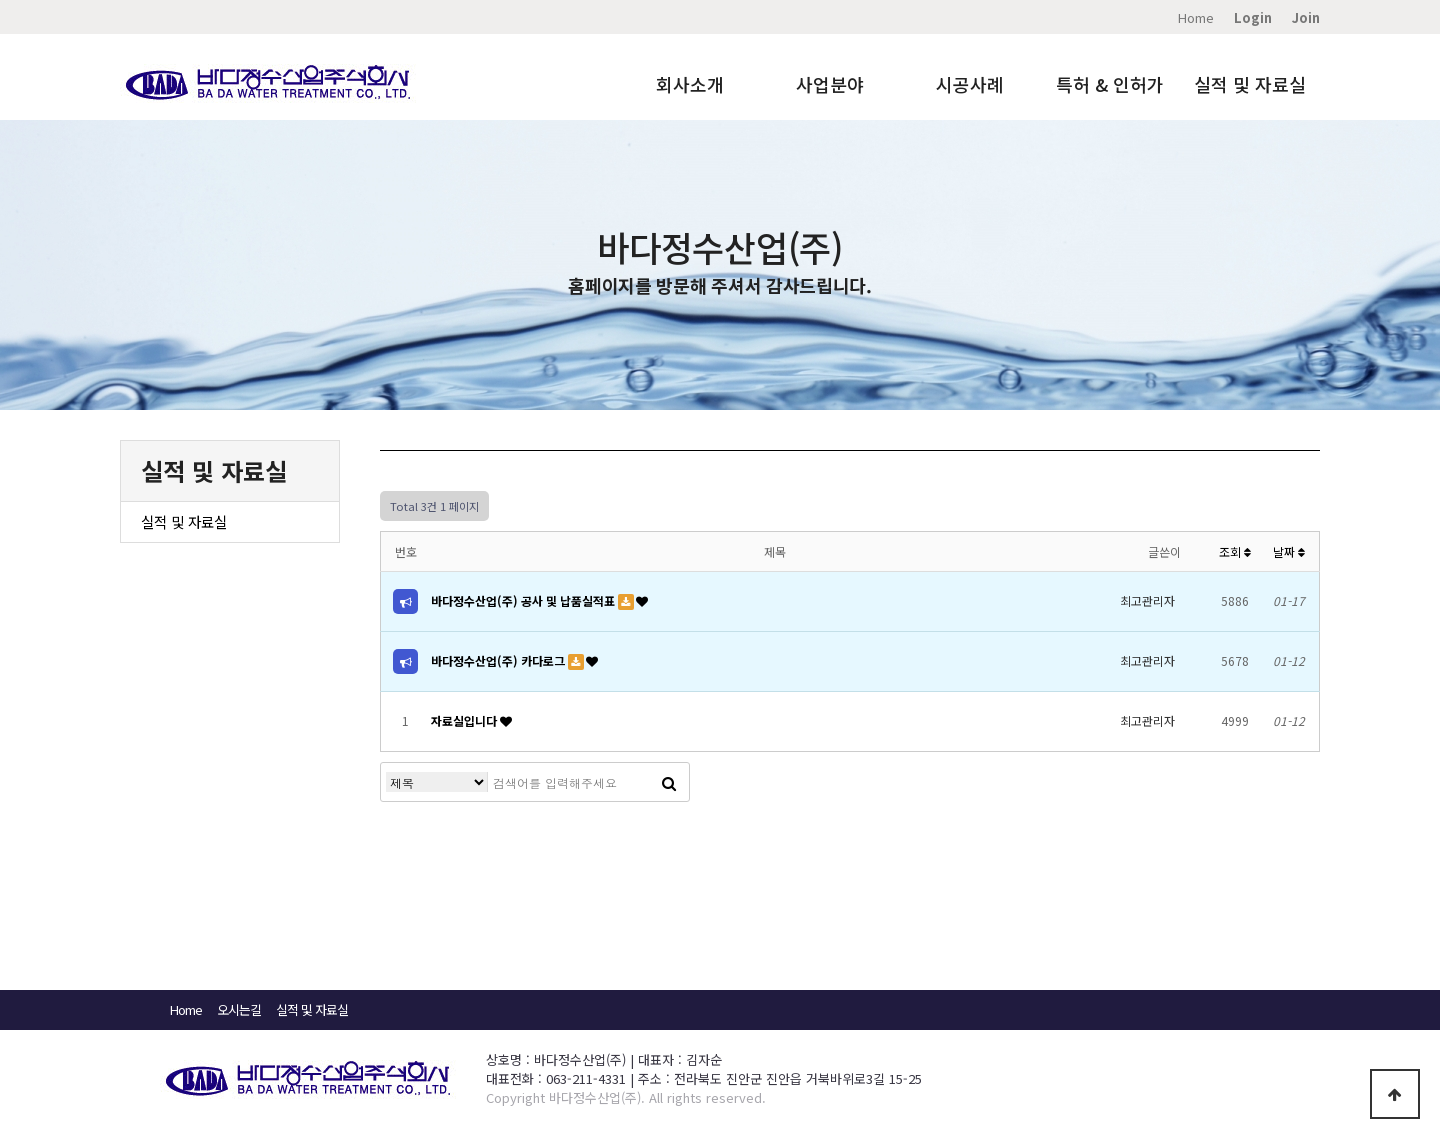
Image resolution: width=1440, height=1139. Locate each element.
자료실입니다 (465, 720)
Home (1196, 17)
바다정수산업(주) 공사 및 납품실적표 (524, 600)
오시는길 (239, 1009)
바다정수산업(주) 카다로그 (499, 660)
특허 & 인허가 (1110, 84)
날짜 (1289, 551)
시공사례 (970, 84)
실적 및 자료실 (1250, 84)
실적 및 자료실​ (312, 1009)
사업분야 (830, 84)
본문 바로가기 (0, 0)
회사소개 (690, 84)
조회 (1235, 551)
